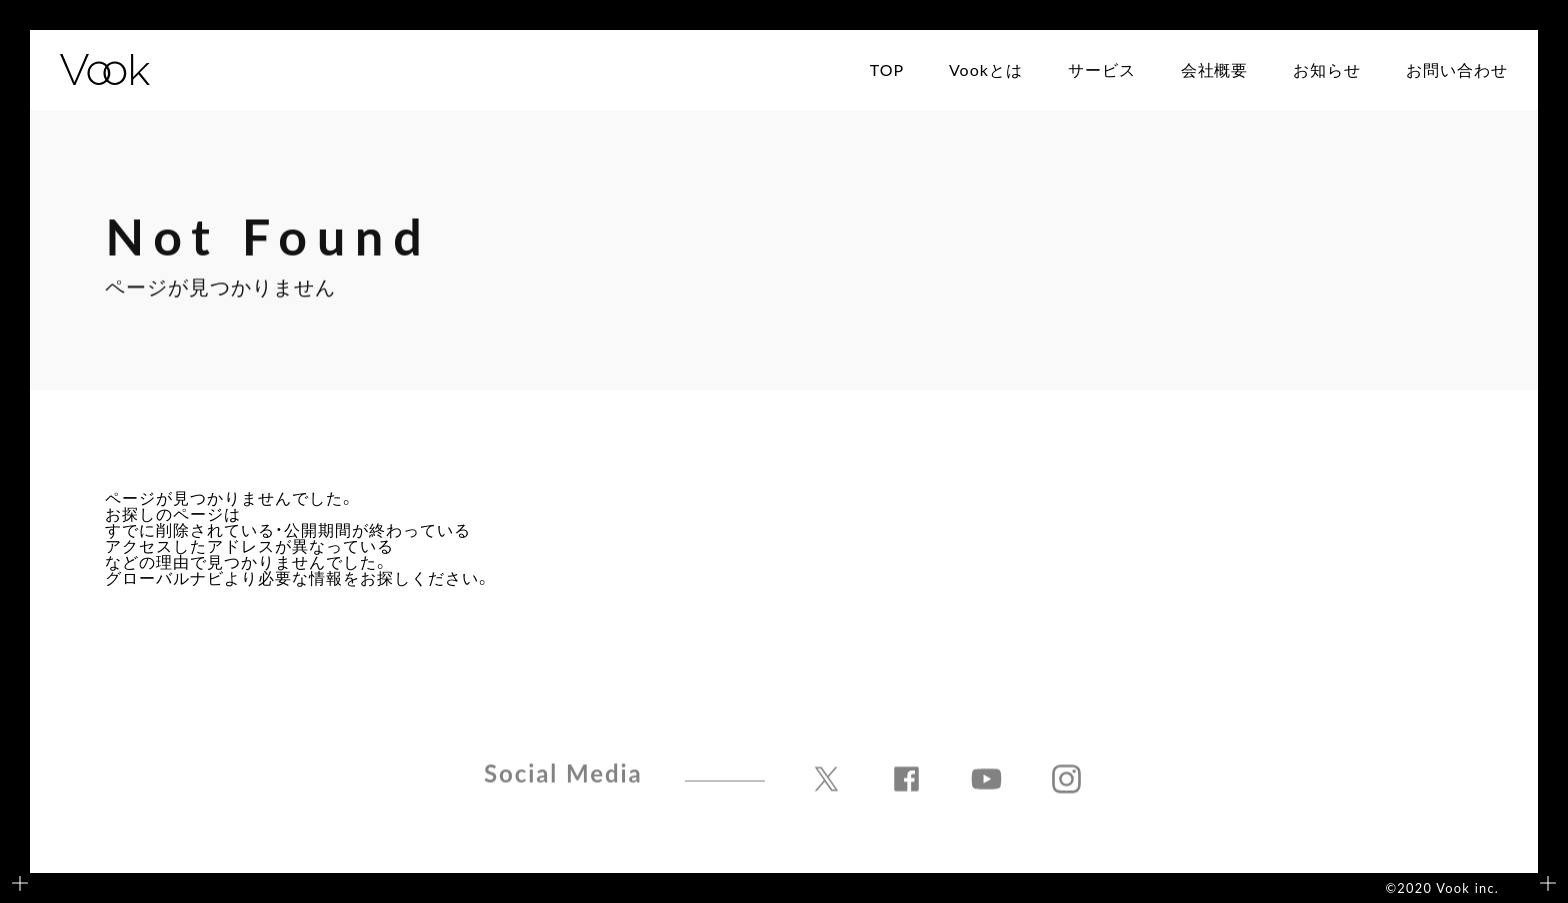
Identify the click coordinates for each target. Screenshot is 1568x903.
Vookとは (986, 70)
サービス (1102, 70)
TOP (887, 70)
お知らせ (1327, 70)
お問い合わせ (1457, 70)
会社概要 (1215, 70)
